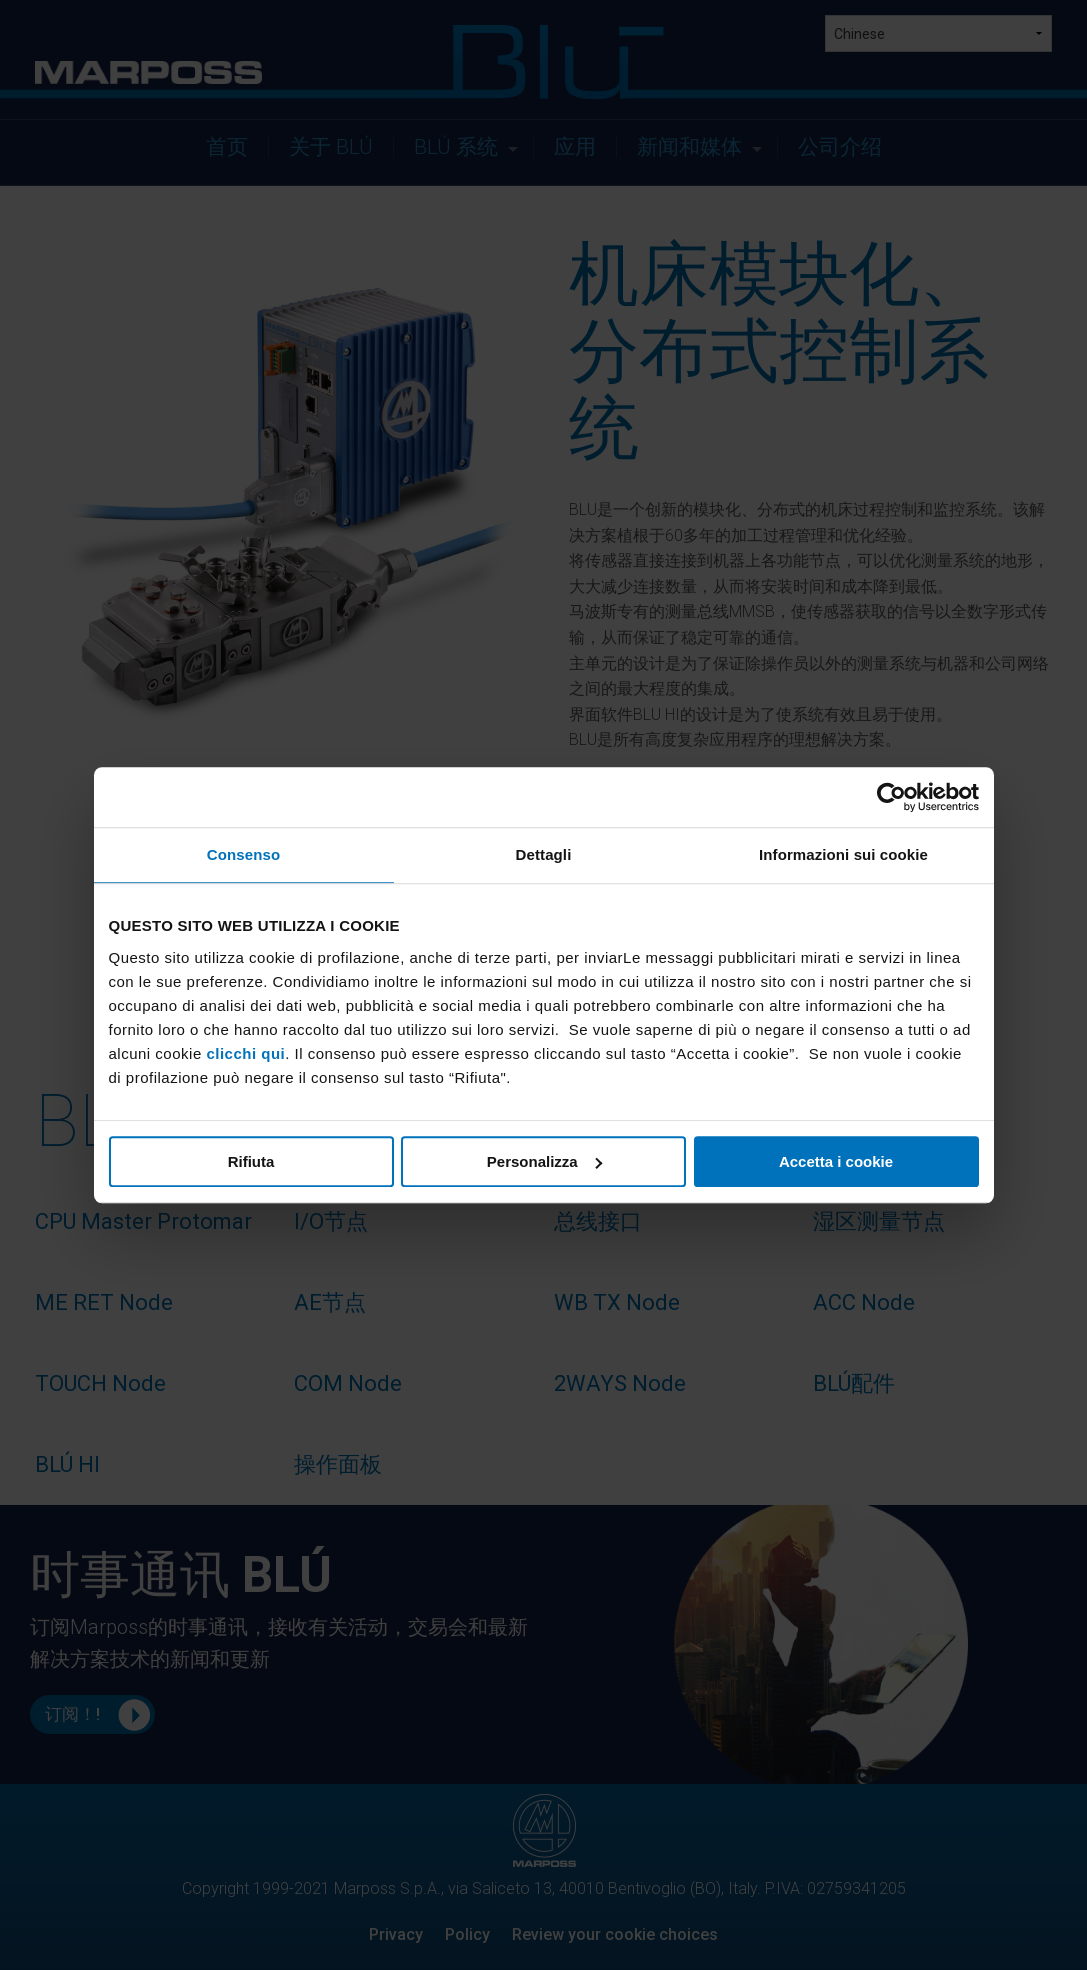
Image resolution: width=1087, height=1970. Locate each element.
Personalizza (544, 1161)
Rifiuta (251, 1161)
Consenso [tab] (243, 854)
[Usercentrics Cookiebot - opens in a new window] (891, 797)
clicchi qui (245, 1053)
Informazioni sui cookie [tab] (843, 854)
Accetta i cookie (836, 1161)
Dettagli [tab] (544, 854)
